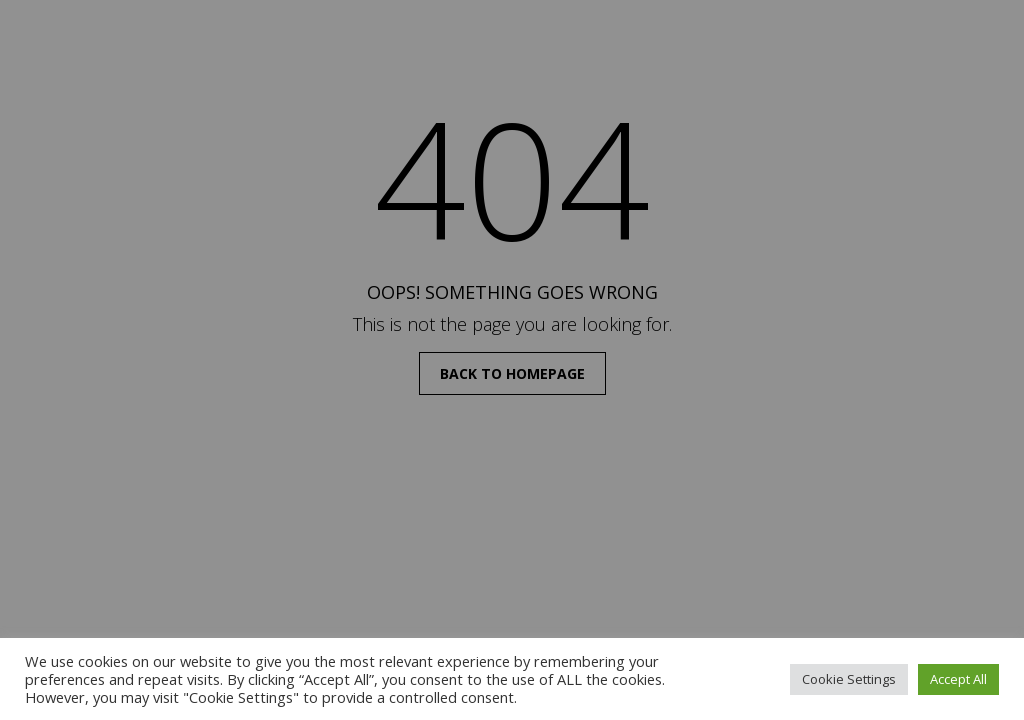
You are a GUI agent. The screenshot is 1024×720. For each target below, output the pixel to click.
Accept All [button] (958, 679)
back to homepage (512, 373)
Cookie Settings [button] (849, 679)
